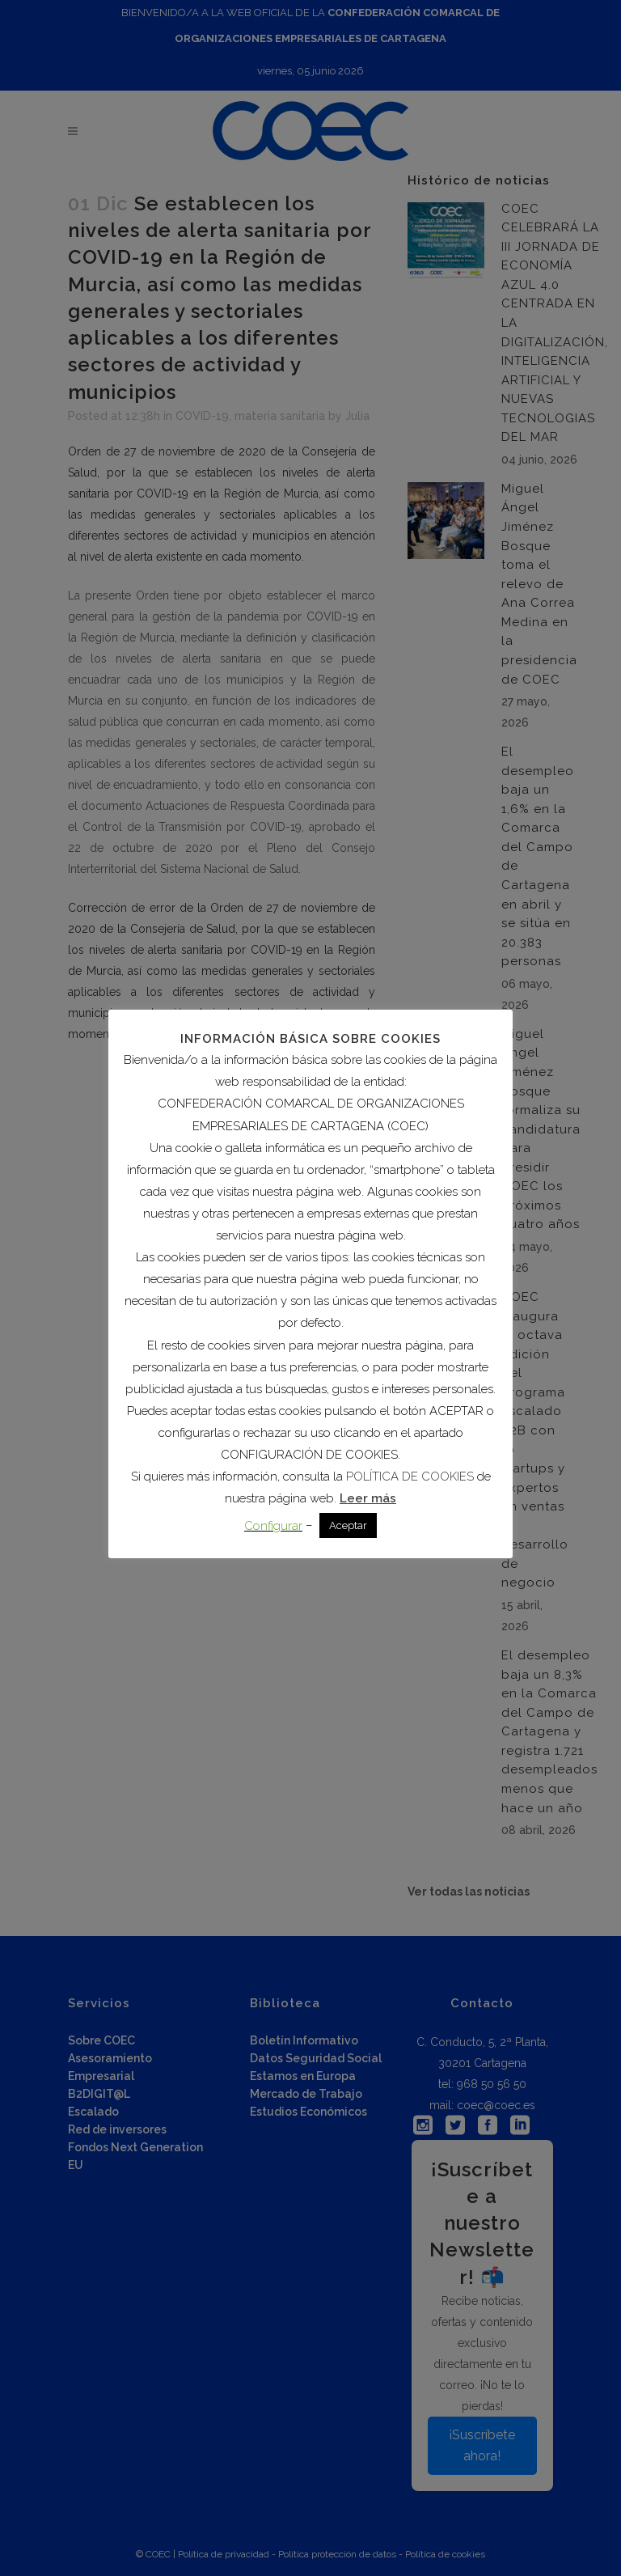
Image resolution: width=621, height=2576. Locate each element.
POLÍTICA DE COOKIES (410, 1476)
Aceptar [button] (348, 1525)
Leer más (368, 1498)
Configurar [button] (273, 1526)
